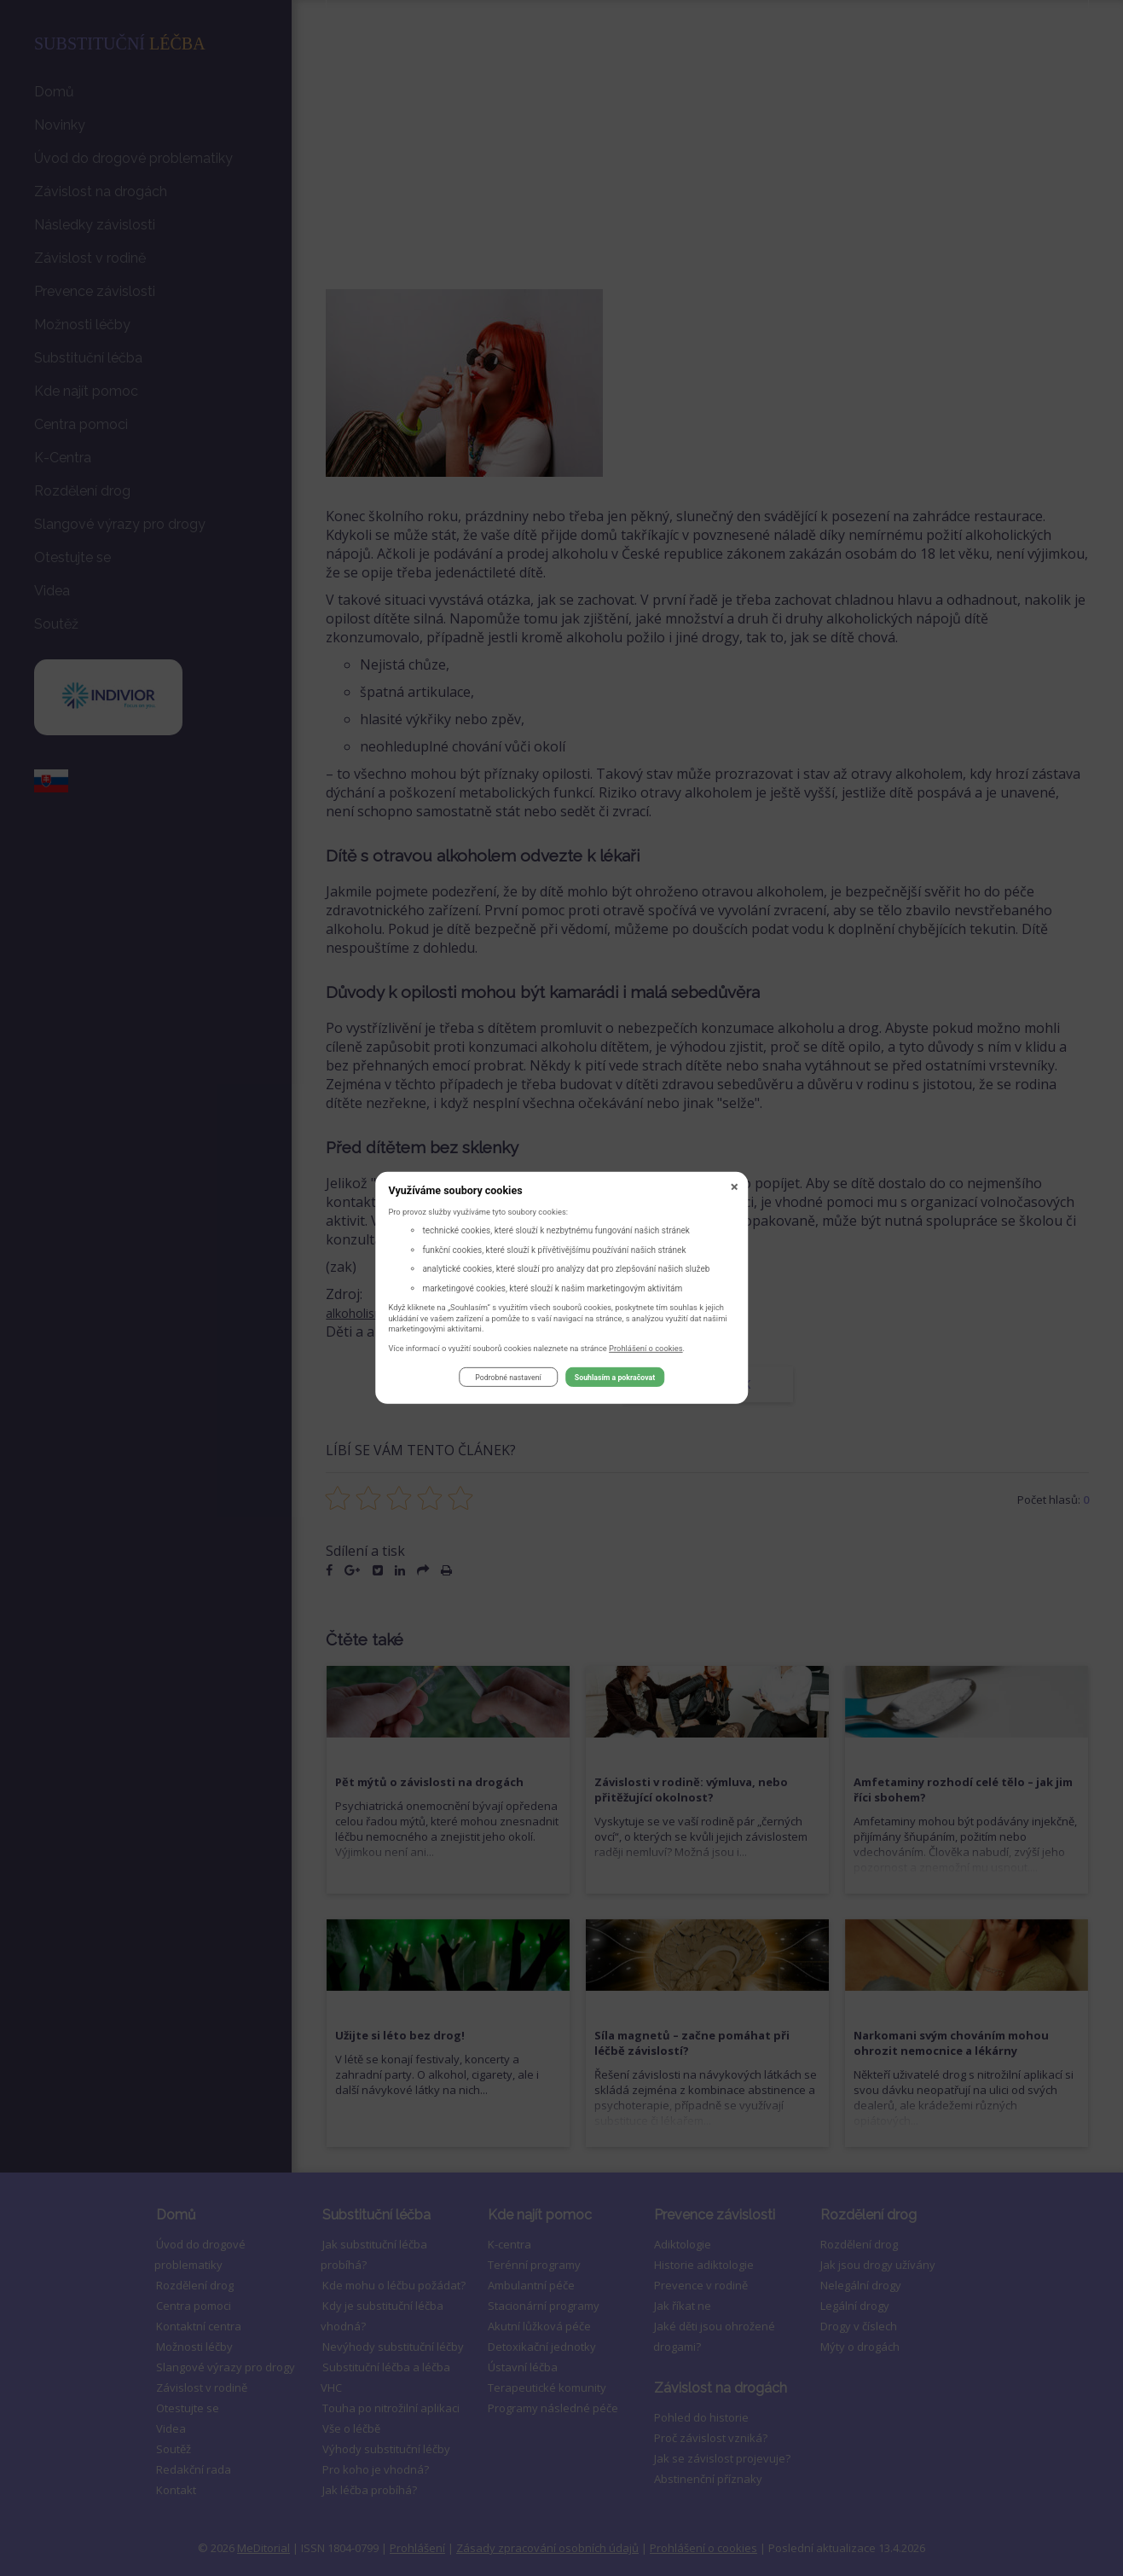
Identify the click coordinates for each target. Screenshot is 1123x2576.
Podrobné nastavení (508, 1379)
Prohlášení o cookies (646, 1350)
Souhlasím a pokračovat (615, 1379)
